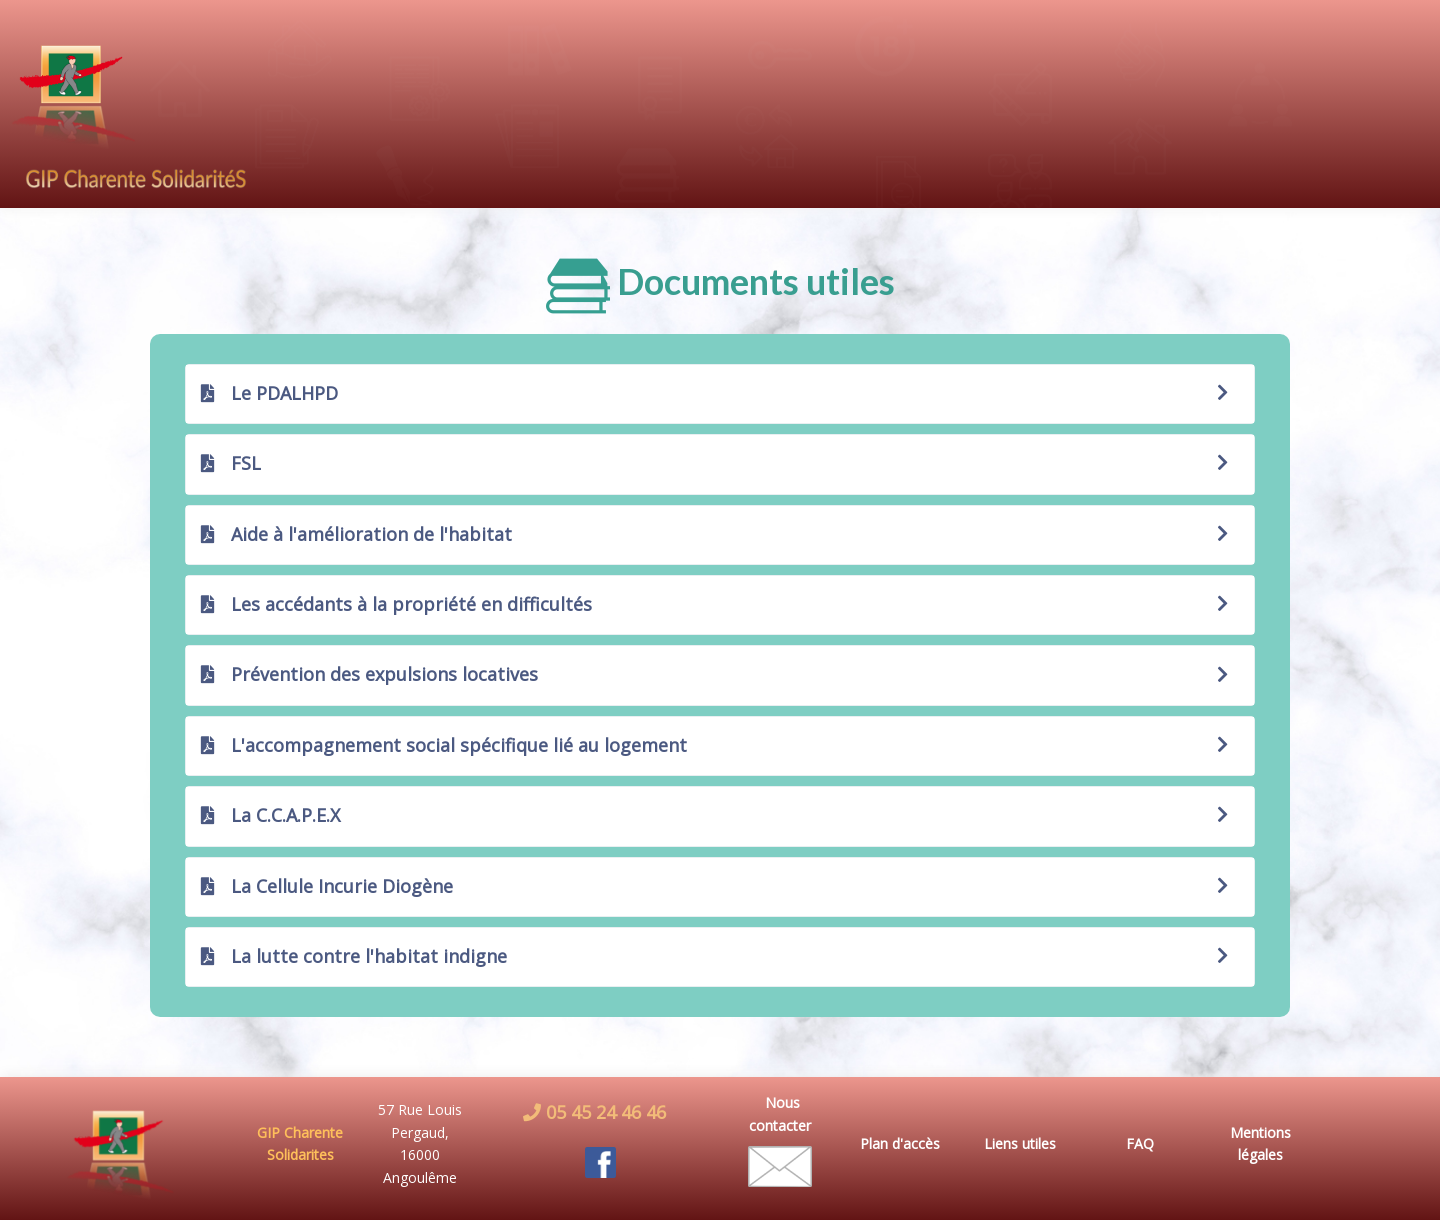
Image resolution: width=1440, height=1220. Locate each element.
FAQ (1140, 1143)
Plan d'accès (900, 1143)
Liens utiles (1020, 1143)
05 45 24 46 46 (603, 1112)
